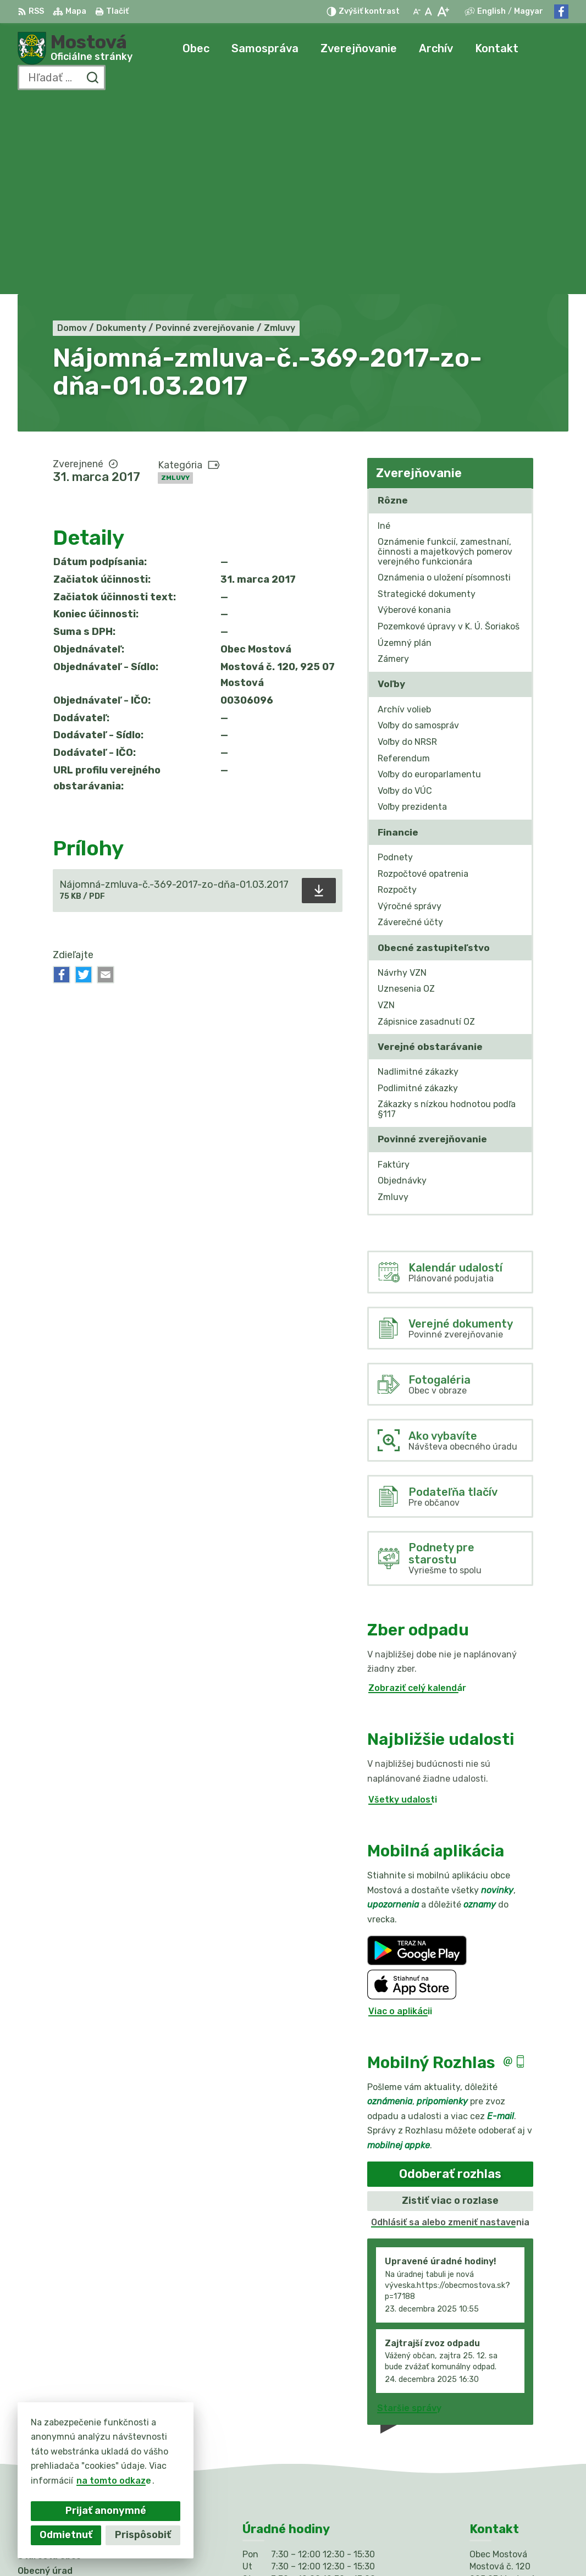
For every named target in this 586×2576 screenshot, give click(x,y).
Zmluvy (175, 283)
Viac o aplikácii (400, 1816)
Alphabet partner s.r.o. (180, 2546)
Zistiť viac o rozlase (450, 2006)
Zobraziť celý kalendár (417, 1493)
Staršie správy (409, 2213)
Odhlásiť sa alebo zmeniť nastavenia (450, 2027)
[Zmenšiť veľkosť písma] (417, 11)
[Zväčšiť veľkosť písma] (442, 11)
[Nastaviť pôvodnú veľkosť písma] (428, 11)
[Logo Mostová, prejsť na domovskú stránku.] (75, 48)
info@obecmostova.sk (519, 2441)
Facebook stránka (510, 2454)
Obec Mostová (342, 2546)
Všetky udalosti (402, 1604)
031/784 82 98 (503, 2429)
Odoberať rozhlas (450, 1978)
